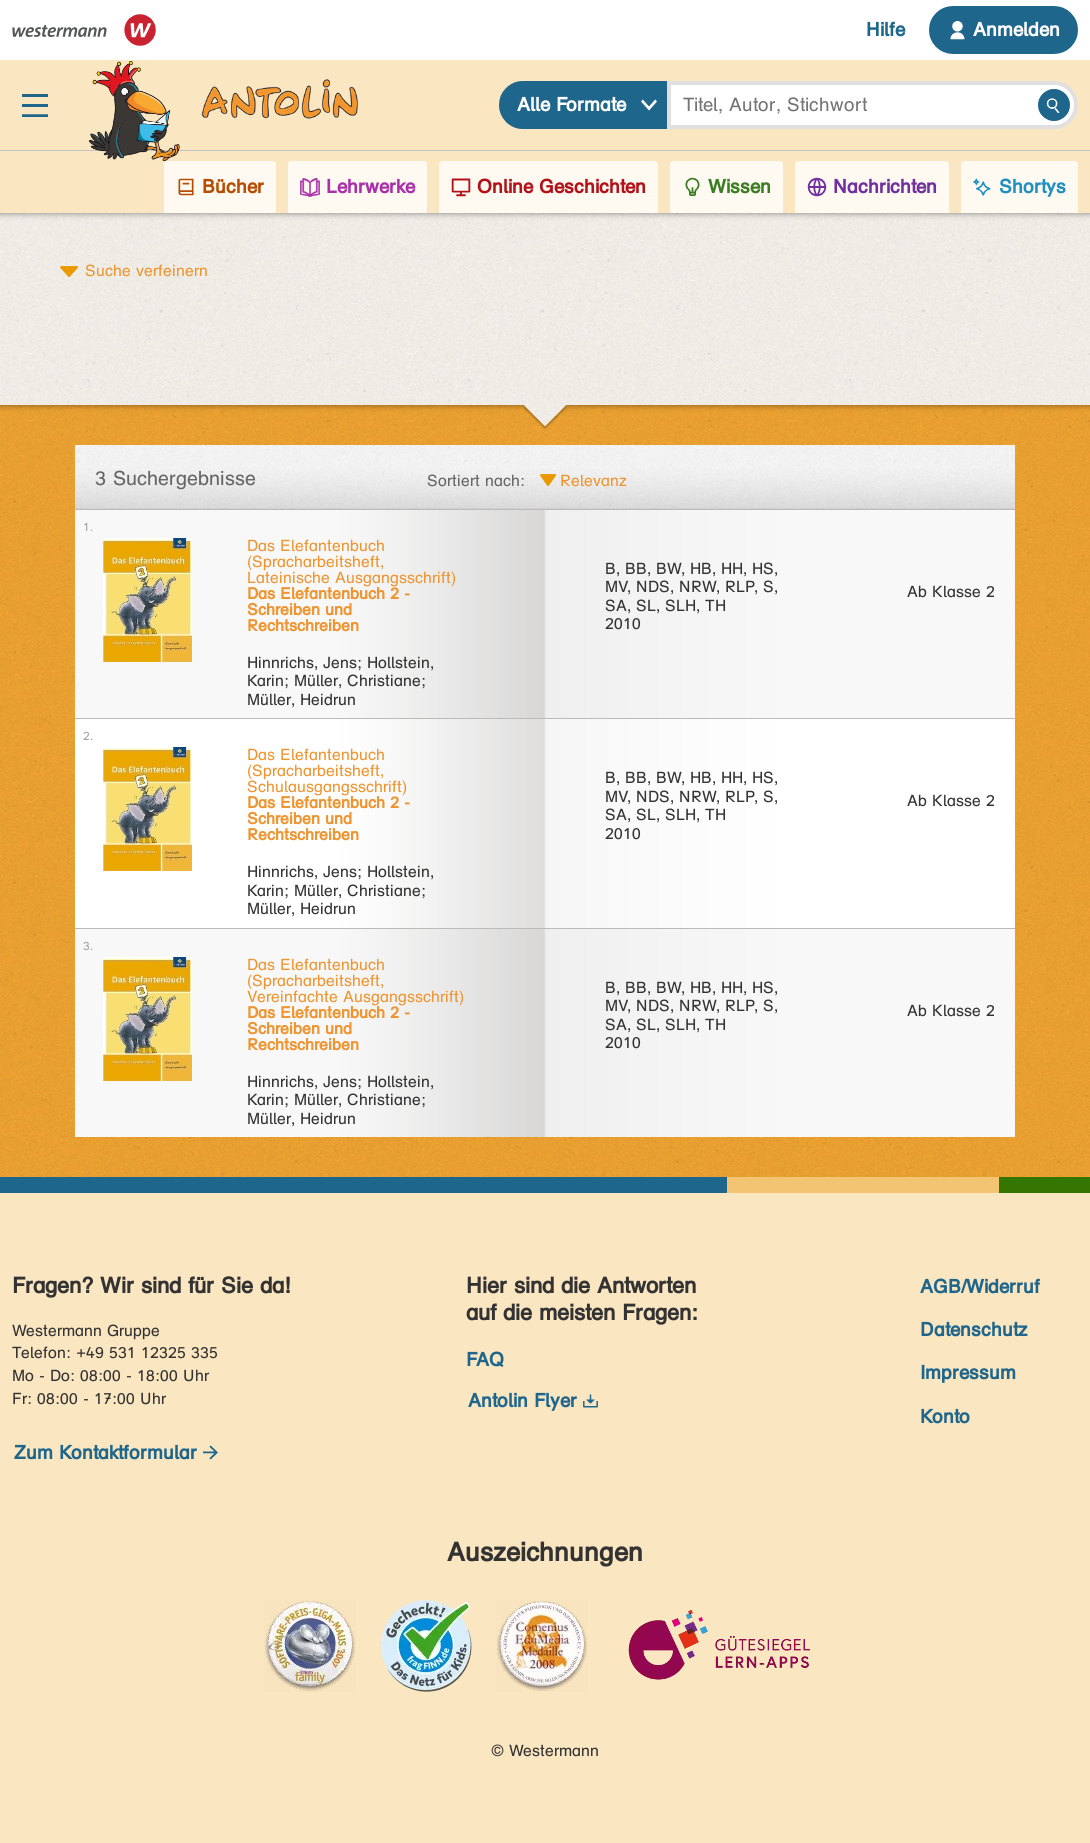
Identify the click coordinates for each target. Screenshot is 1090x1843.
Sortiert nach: (476, 480)
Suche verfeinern (146, 270)
